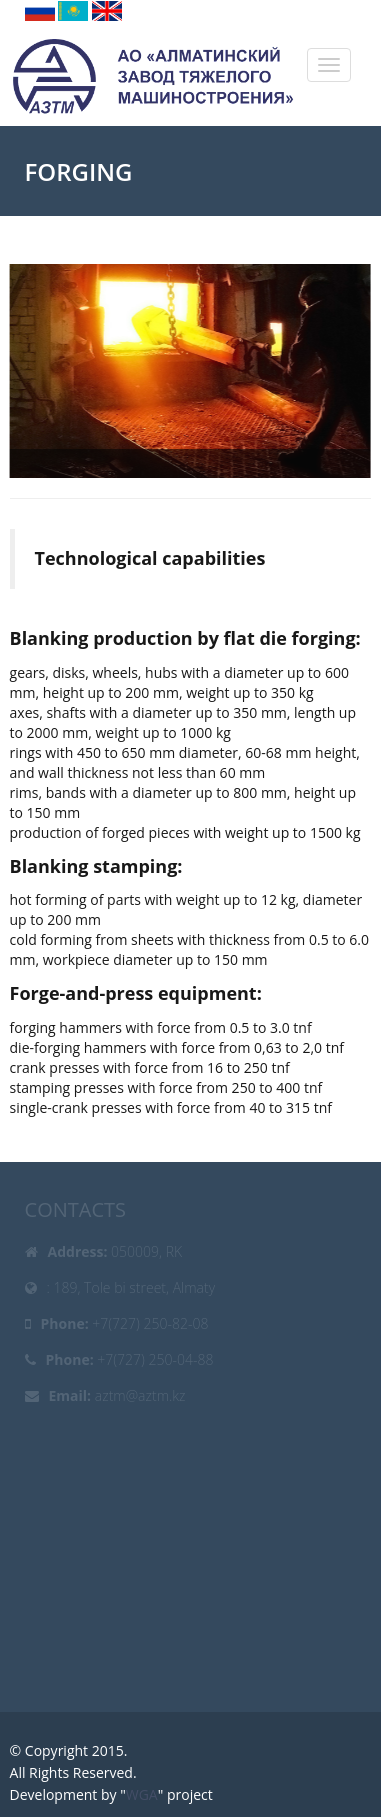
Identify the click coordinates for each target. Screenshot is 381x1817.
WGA (142, 1794)
